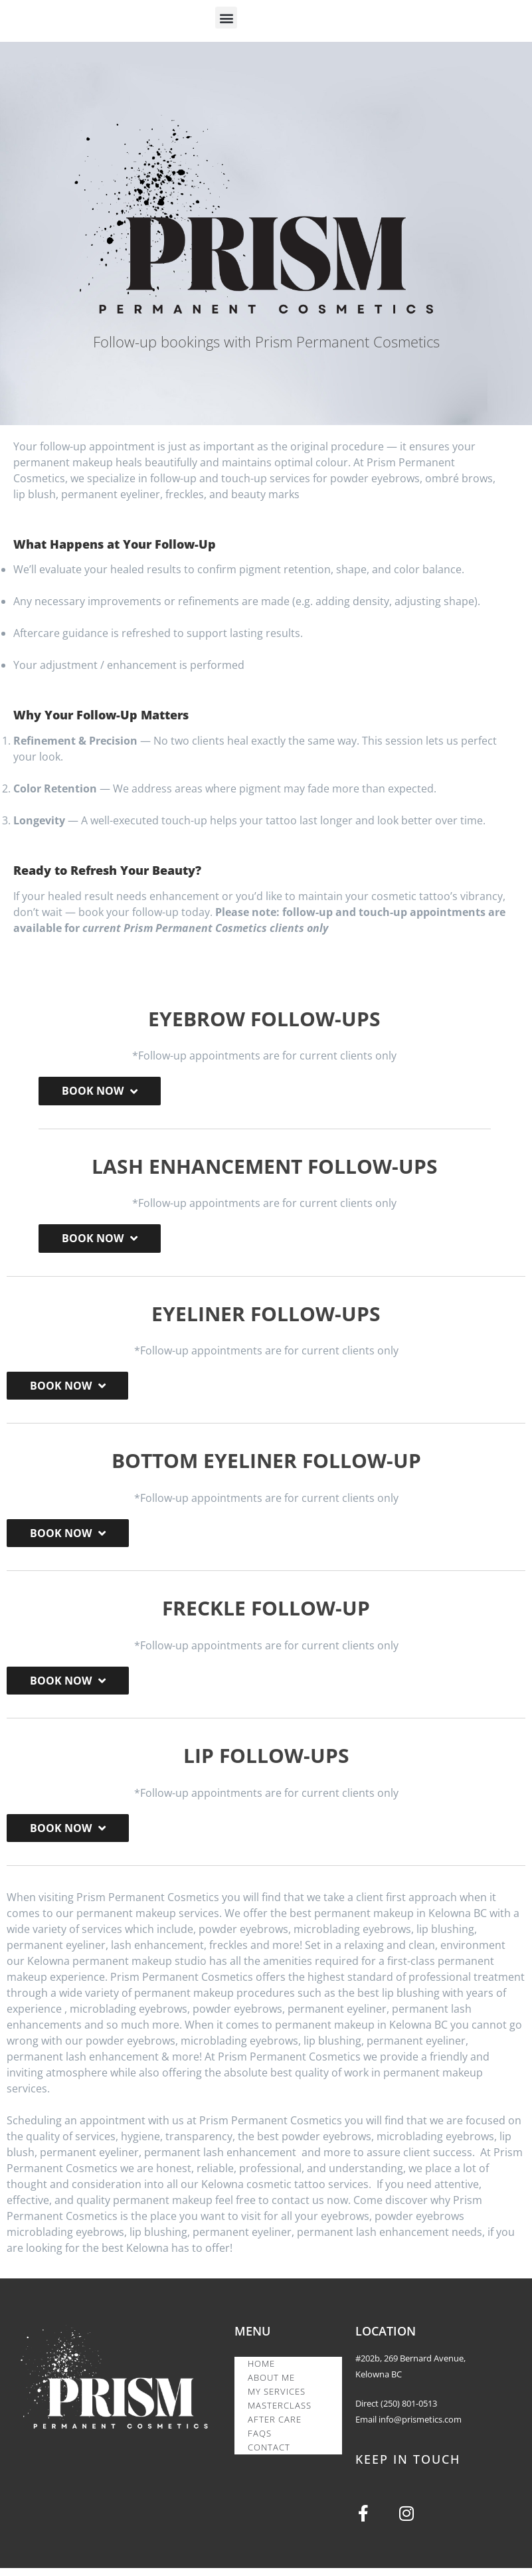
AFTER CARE (275, 2426)
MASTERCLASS (279, 2412)
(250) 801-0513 (409, 2409)
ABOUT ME (271, 2384)
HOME (261, 2370)
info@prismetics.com (420, 2425)
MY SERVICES (277, 2398)
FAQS (260, 2440)
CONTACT (269, 2454)
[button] (226, 18)
